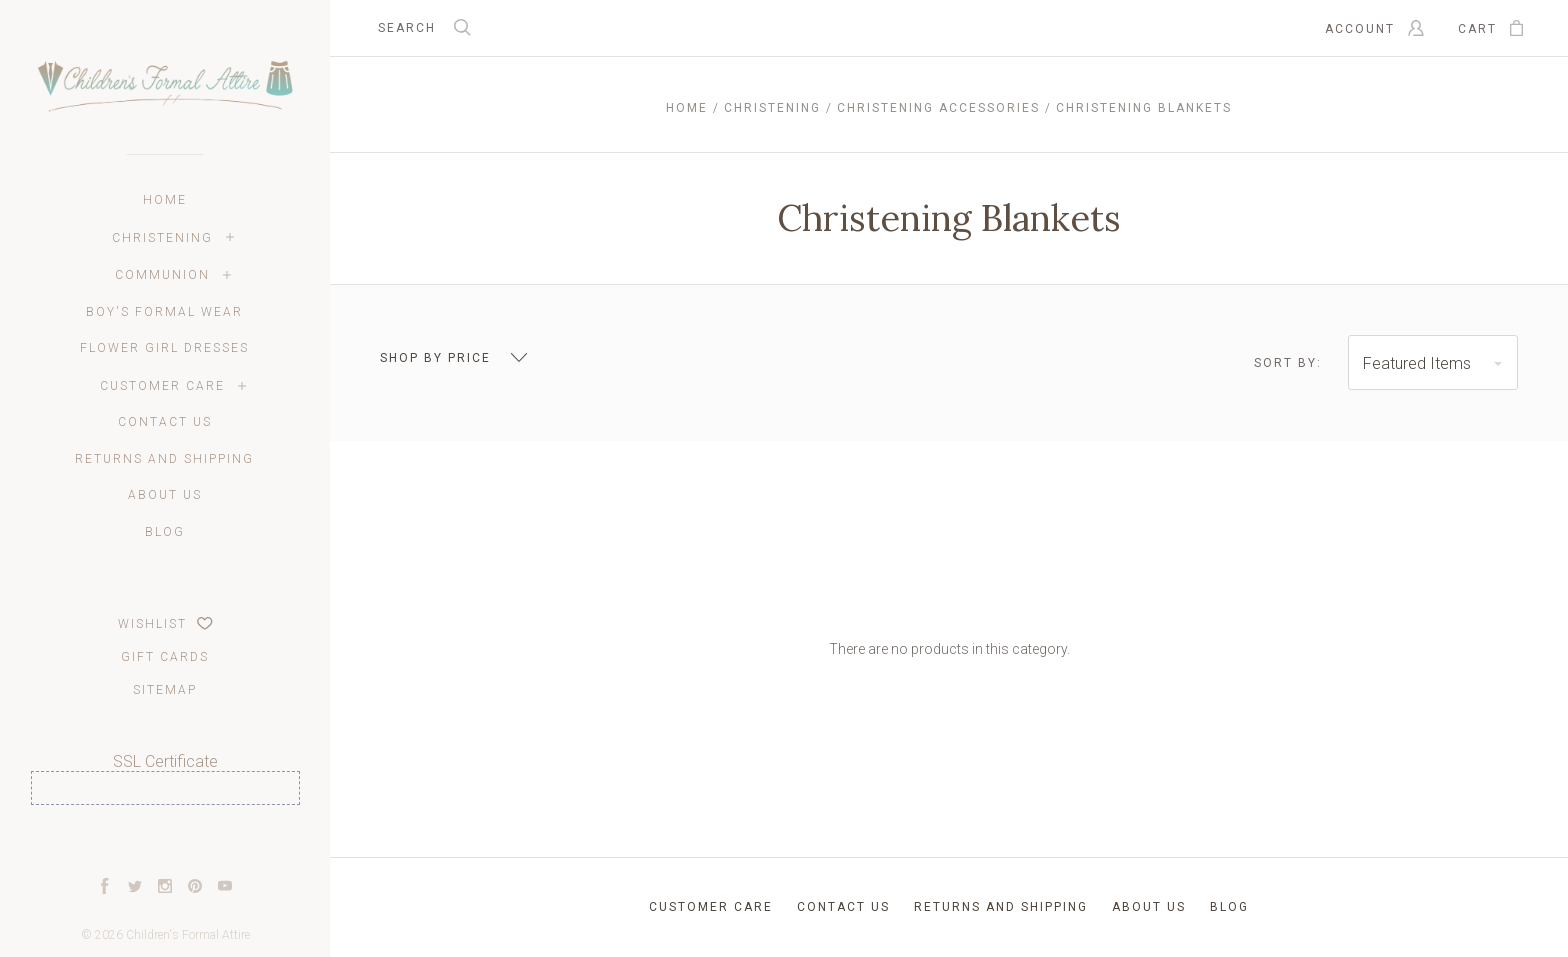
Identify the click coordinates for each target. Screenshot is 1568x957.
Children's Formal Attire (188, 935)
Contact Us (165, 422)
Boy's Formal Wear (164, 312)
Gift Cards (165, 657)
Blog (165, 532)
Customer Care (162, 386)
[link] (165, 841)
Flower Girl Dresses (164, 348)
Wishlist (165, 624)
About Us (165, 495)
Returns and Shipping (164, 459)
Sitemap (165, 690)
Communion (162, 275)
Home (165, 200)
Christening (162, 238)
